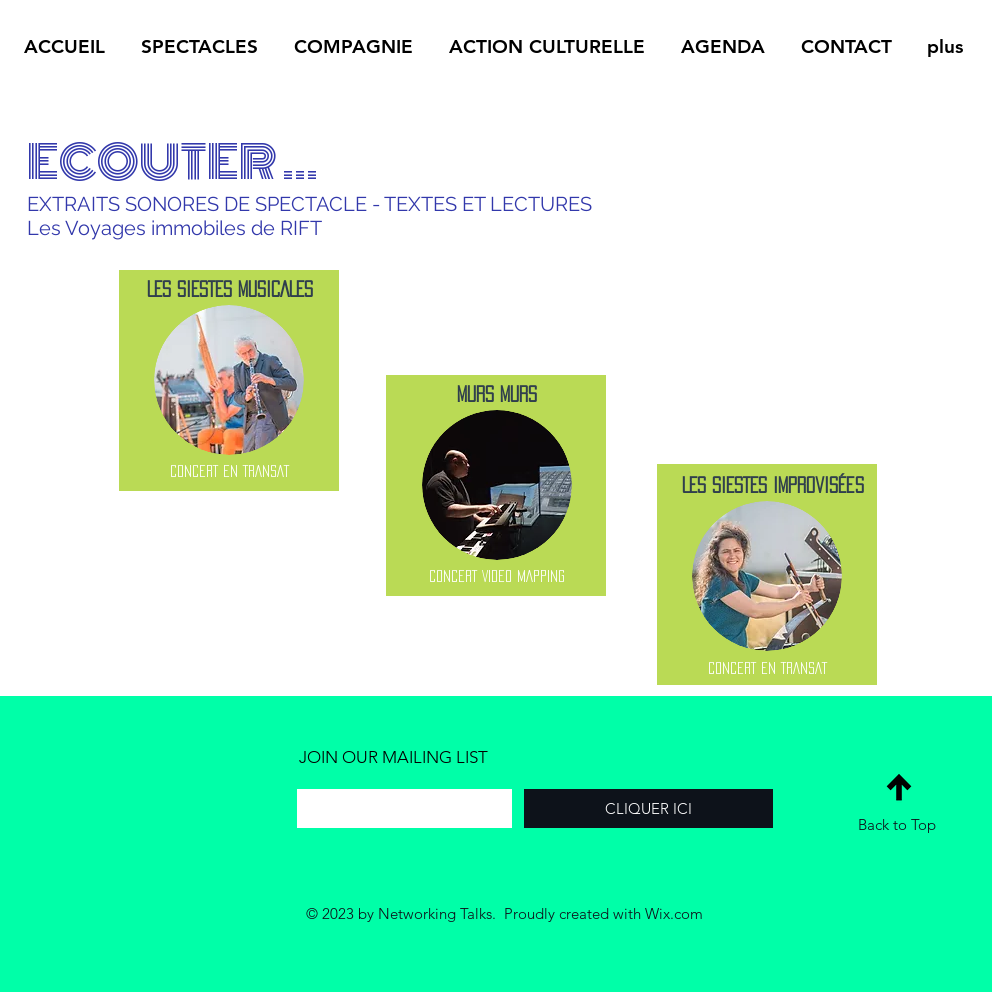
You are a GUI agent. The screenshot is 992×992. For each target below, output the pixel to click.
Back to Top (897, 824)
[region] (229, 381)
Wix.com (674, 913)
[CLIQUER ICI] (648, 808)
